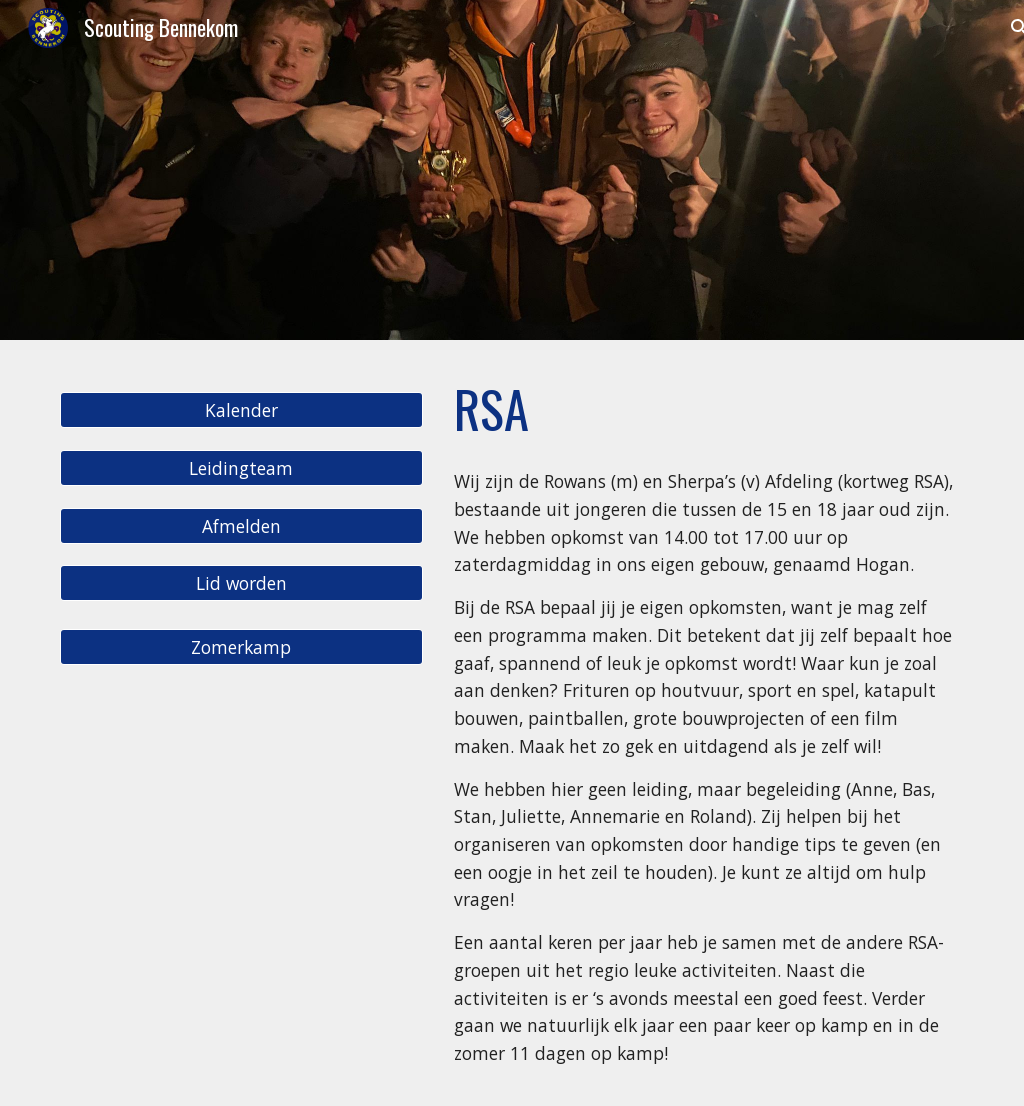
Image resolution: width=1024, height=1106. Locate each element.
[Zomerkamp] (241, 647)
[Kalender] (241, 410)
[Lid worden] (241, 583)
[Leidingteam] (241, 467)
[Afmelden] (241, 525)
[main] (705, 409)
